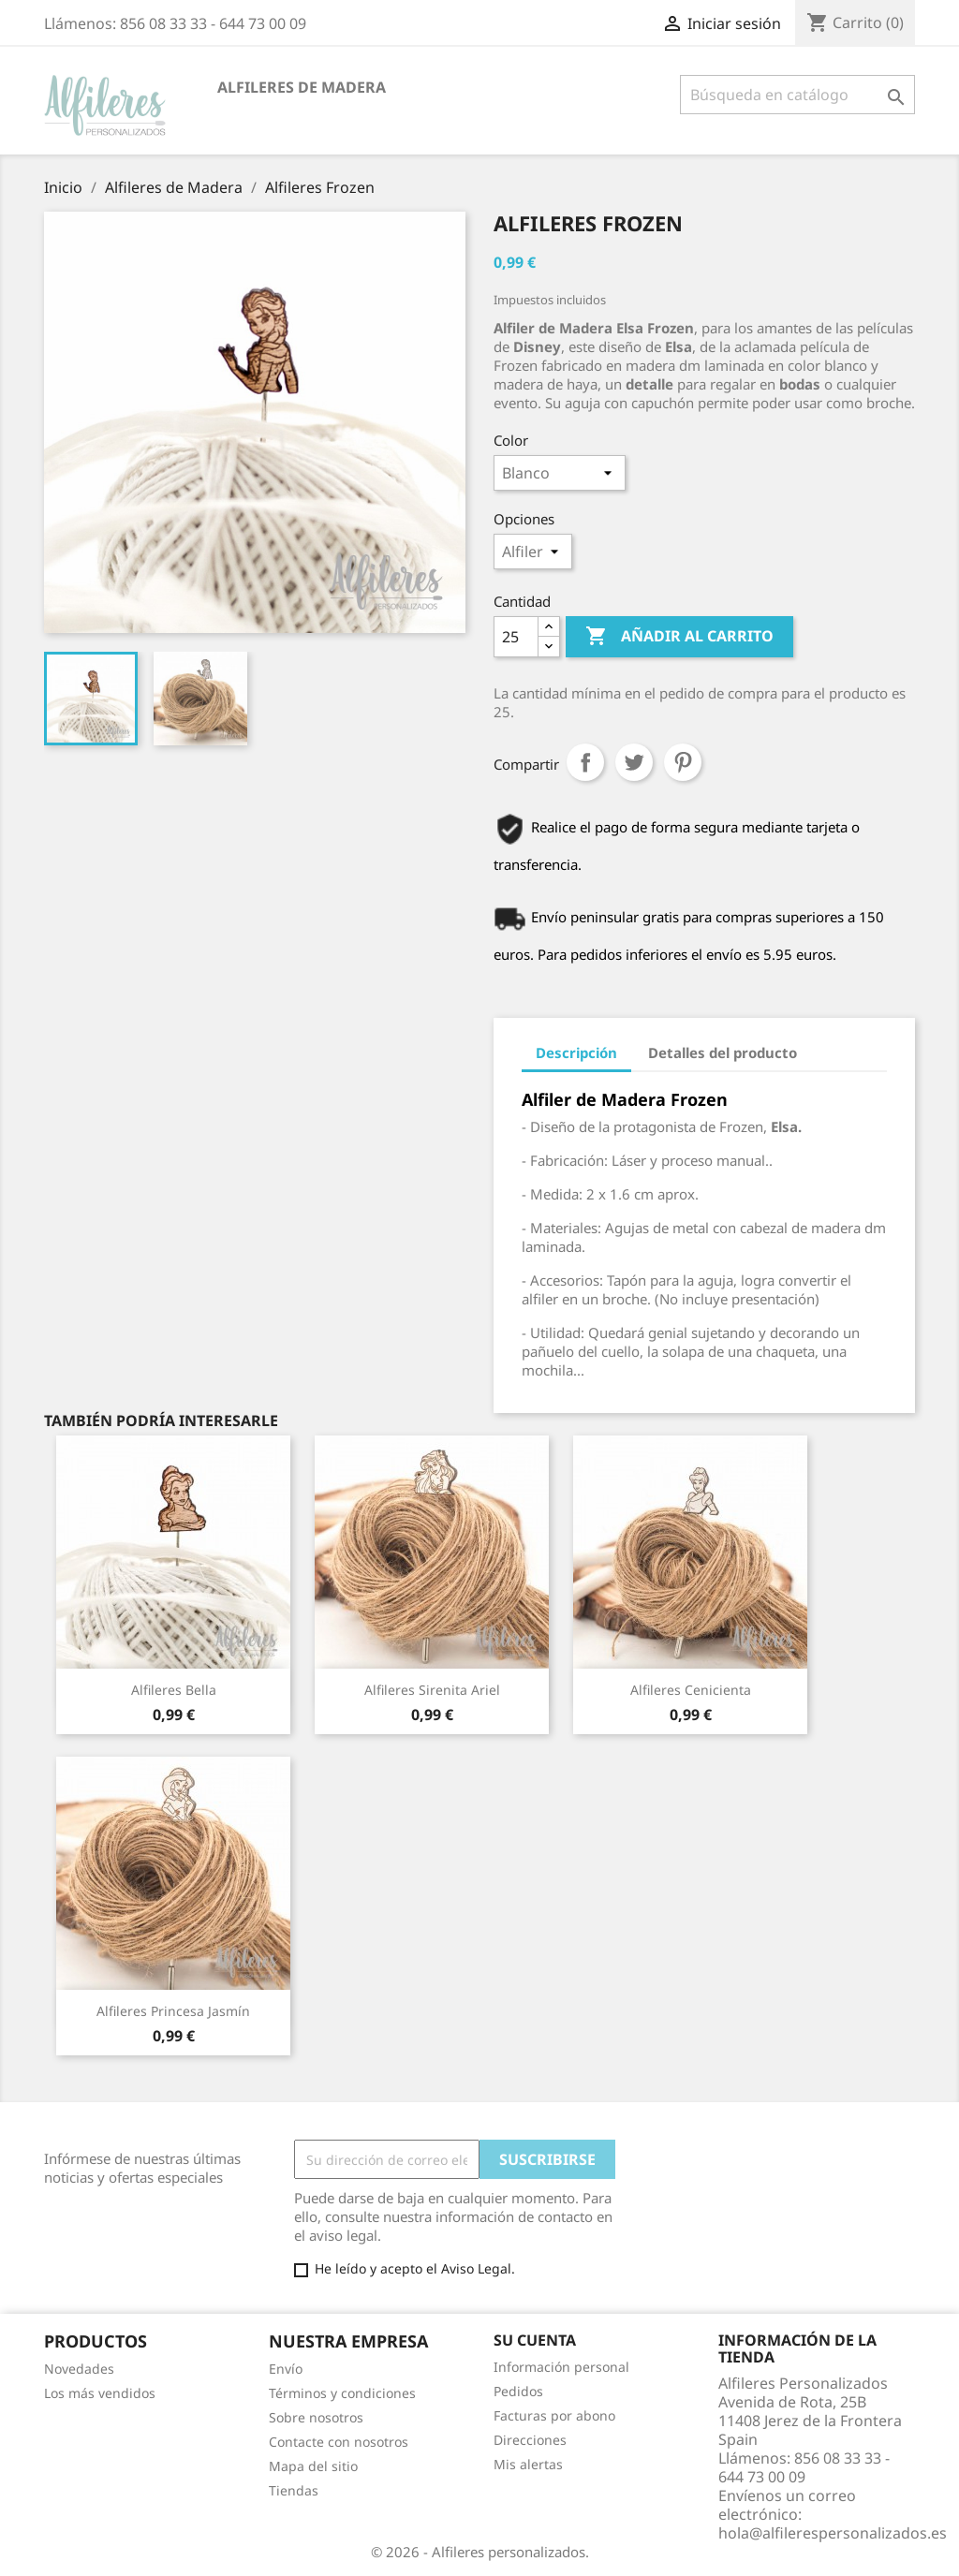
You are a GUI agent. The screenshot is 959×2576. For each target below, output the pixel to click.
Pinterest (682, 762)
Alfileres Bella (173, 1690)
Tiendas (293, 2490)
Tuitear (634, 762)
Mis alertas (528, 2464)
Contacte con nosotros (338, 2442)
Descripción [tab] (576, 1052)
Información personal (561, 2367)
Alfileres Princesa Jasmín (173, 2011)
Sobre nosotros (316, 2417)
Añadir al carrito (679, 637)
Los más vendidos (99, 2393)
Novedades (79, 2368)
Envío (285, 2368)
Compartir (585, 762)
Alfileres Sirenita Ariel (432, 1690)
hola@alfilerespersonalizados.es (832, 2533)
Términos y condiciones (342, 2393)
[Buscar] (797, 94)
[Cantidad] (516, 636)
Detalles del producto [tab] (722, 1052)
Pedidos (518, 2391)
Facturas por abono (554, 2415)
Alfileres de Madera (301, 87)
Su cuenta (535, 2340)
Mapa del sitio (313, 2466)
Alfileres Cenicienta (690, 1690)
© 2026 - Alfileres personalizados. (480, 2551)
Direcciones (530, 2440)
